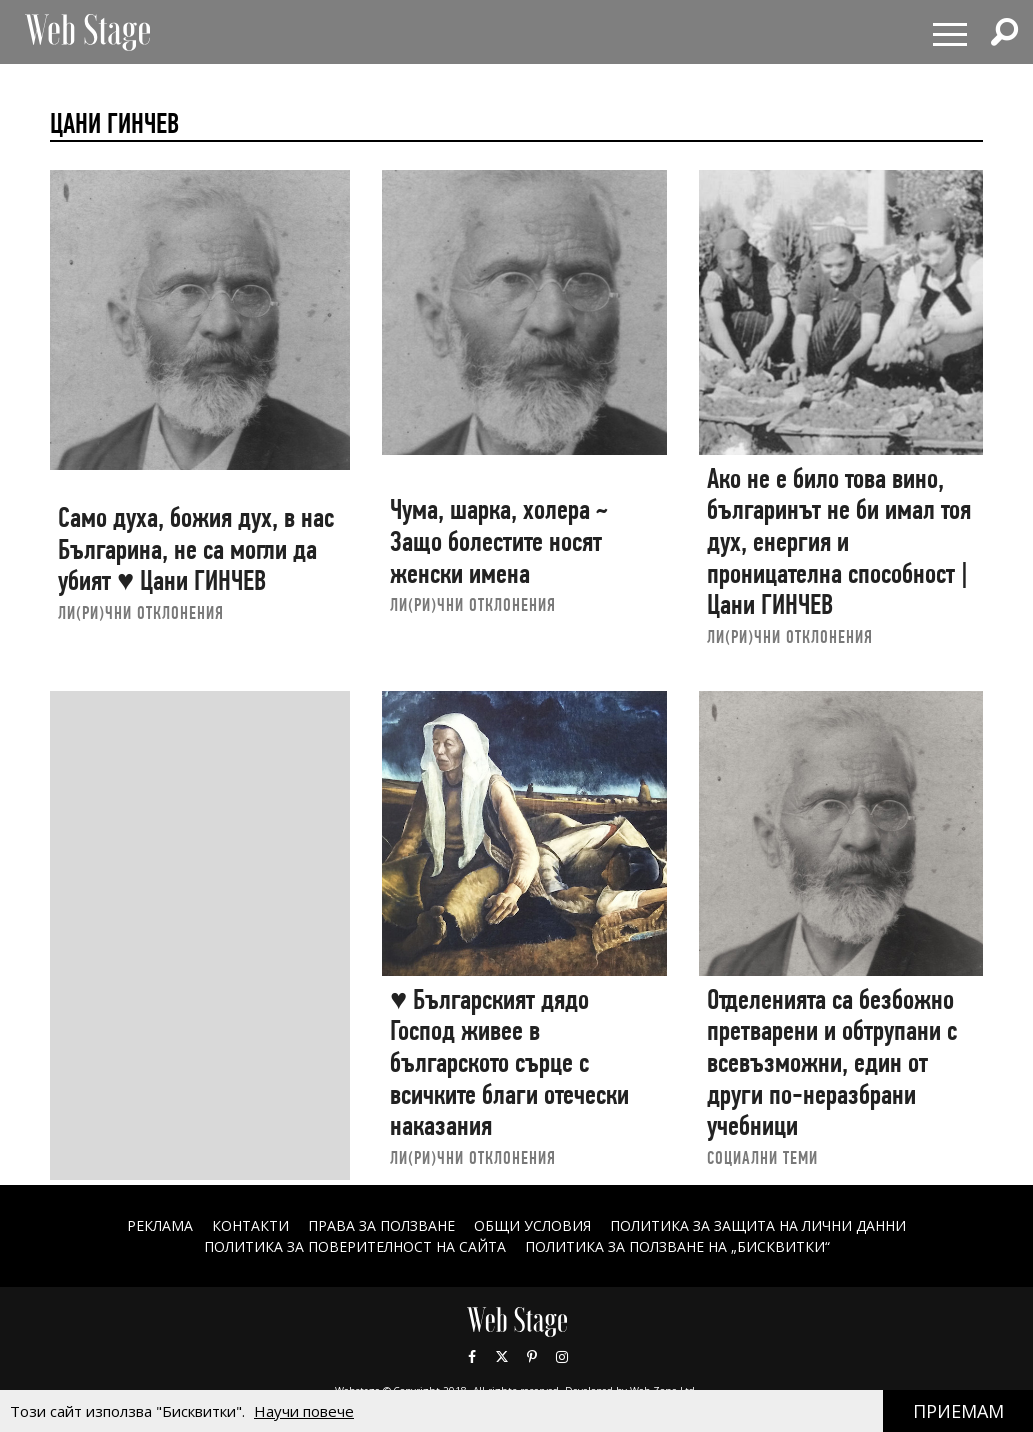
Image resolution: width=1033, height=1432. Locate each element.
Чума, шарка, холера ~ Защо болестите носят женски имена (499, 541)
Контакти (250, 1225)
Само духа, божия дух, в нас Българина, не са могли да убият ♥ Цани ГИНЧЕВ (196, 549)
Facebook (472, 1357)
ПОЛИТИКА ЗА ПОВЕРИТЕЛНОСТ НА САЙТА (355, 1246)
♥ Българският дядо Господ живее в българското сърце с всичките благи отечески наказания (509, 1063)
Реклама (160, 1225)
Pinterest (532, 1357)
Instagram (562, 1357)
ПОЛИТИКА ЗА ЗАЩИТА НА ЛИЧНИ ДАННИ (758, 1225)
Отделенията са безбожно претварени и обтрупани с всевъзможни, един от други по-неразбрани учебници (832, 1063)
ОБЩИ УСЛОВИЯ (532, 1225)
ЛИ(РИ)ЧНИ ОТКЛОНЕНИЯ (141, 612)
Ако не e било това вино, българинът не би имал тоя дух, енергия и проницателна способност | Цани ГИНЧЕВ (839, 542)
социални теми (762, 1157)
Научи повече (304, 1411)
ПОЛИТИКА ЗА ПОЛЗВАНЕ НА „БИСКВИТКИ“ (677, 1246)
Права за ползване (381, 1225)
